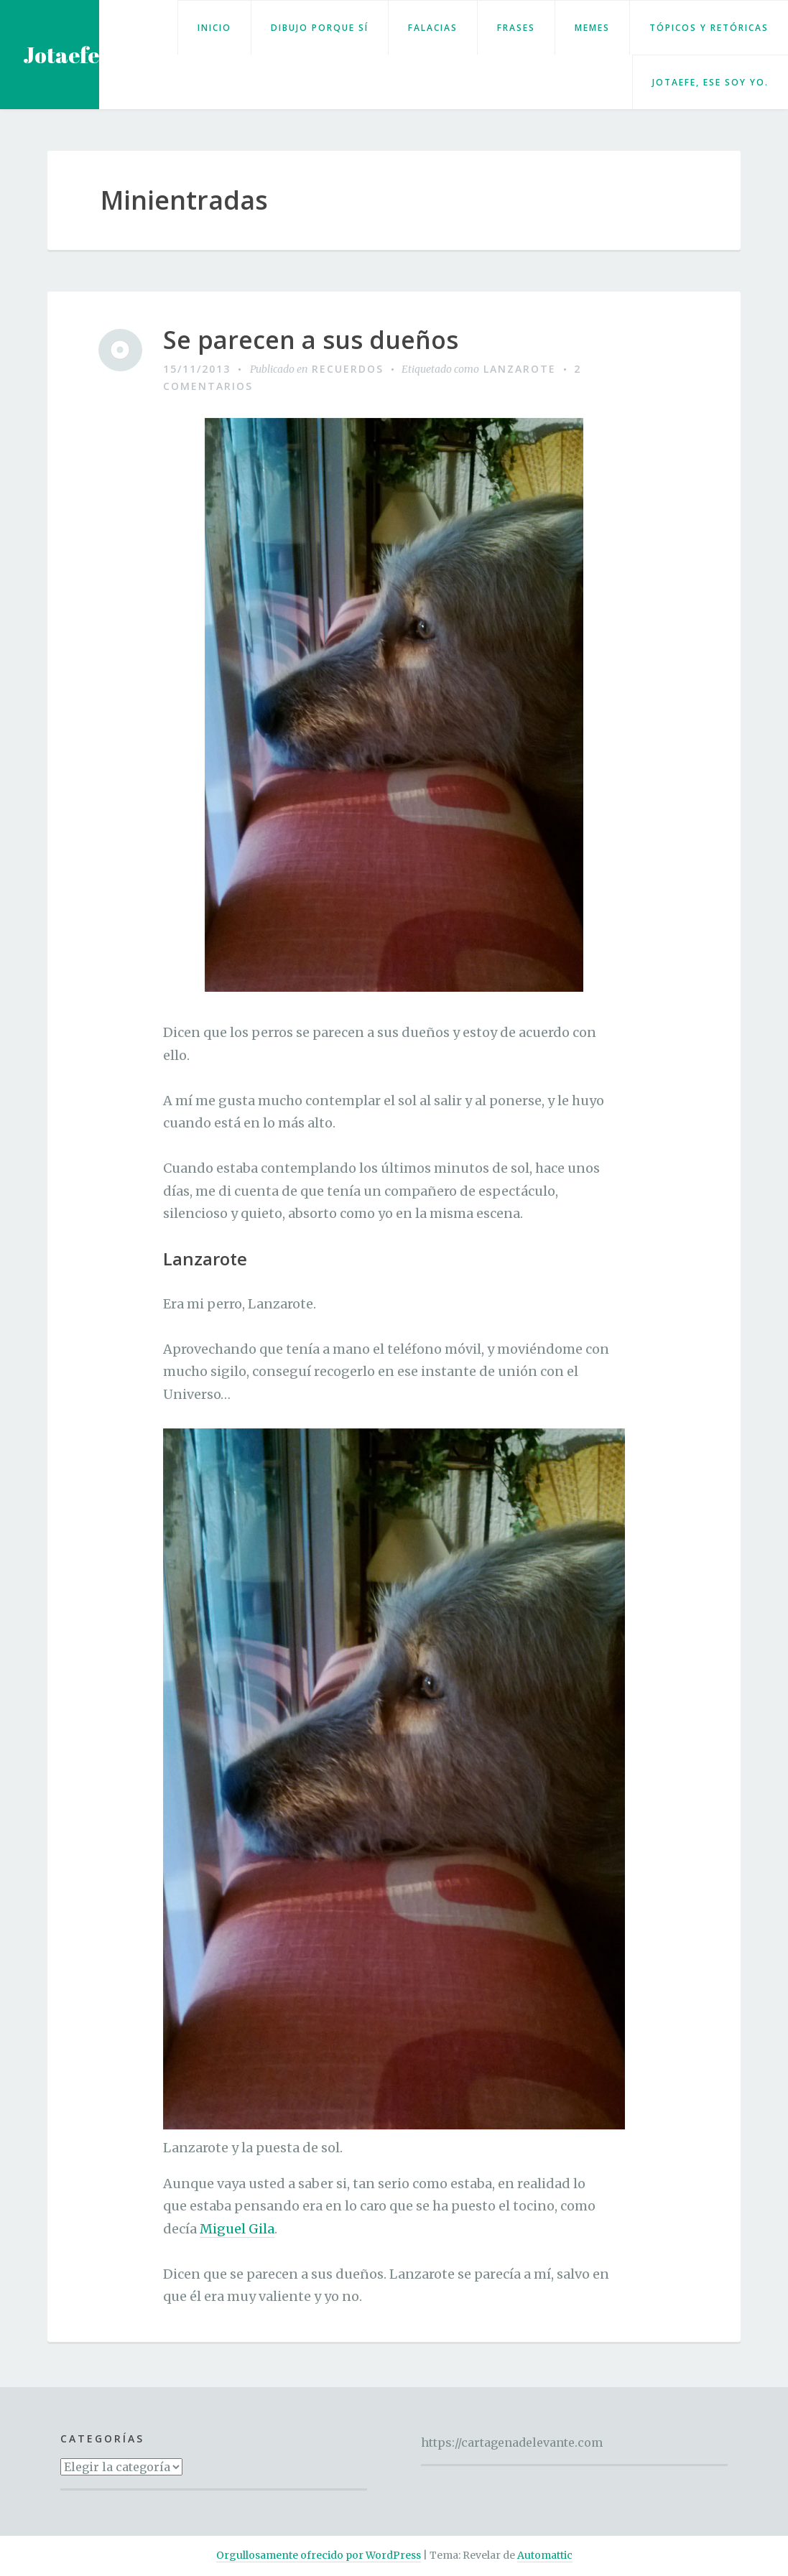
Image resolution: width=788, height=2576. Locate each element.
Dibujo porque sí (319, 28)
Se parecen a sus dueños (310, 340)
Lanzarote (519, 369)
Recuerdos (348, 369)
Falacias (433, 28)
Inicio (214, 28)
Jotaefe (61, 55)
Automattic (545, 2555)
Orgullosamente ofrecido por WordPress (318, 2555)
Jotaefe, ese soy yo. (710, 82)
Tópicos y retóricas (709, 28)
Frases (516, 28)
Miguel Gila (237, 2229)
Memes (592, 28)
